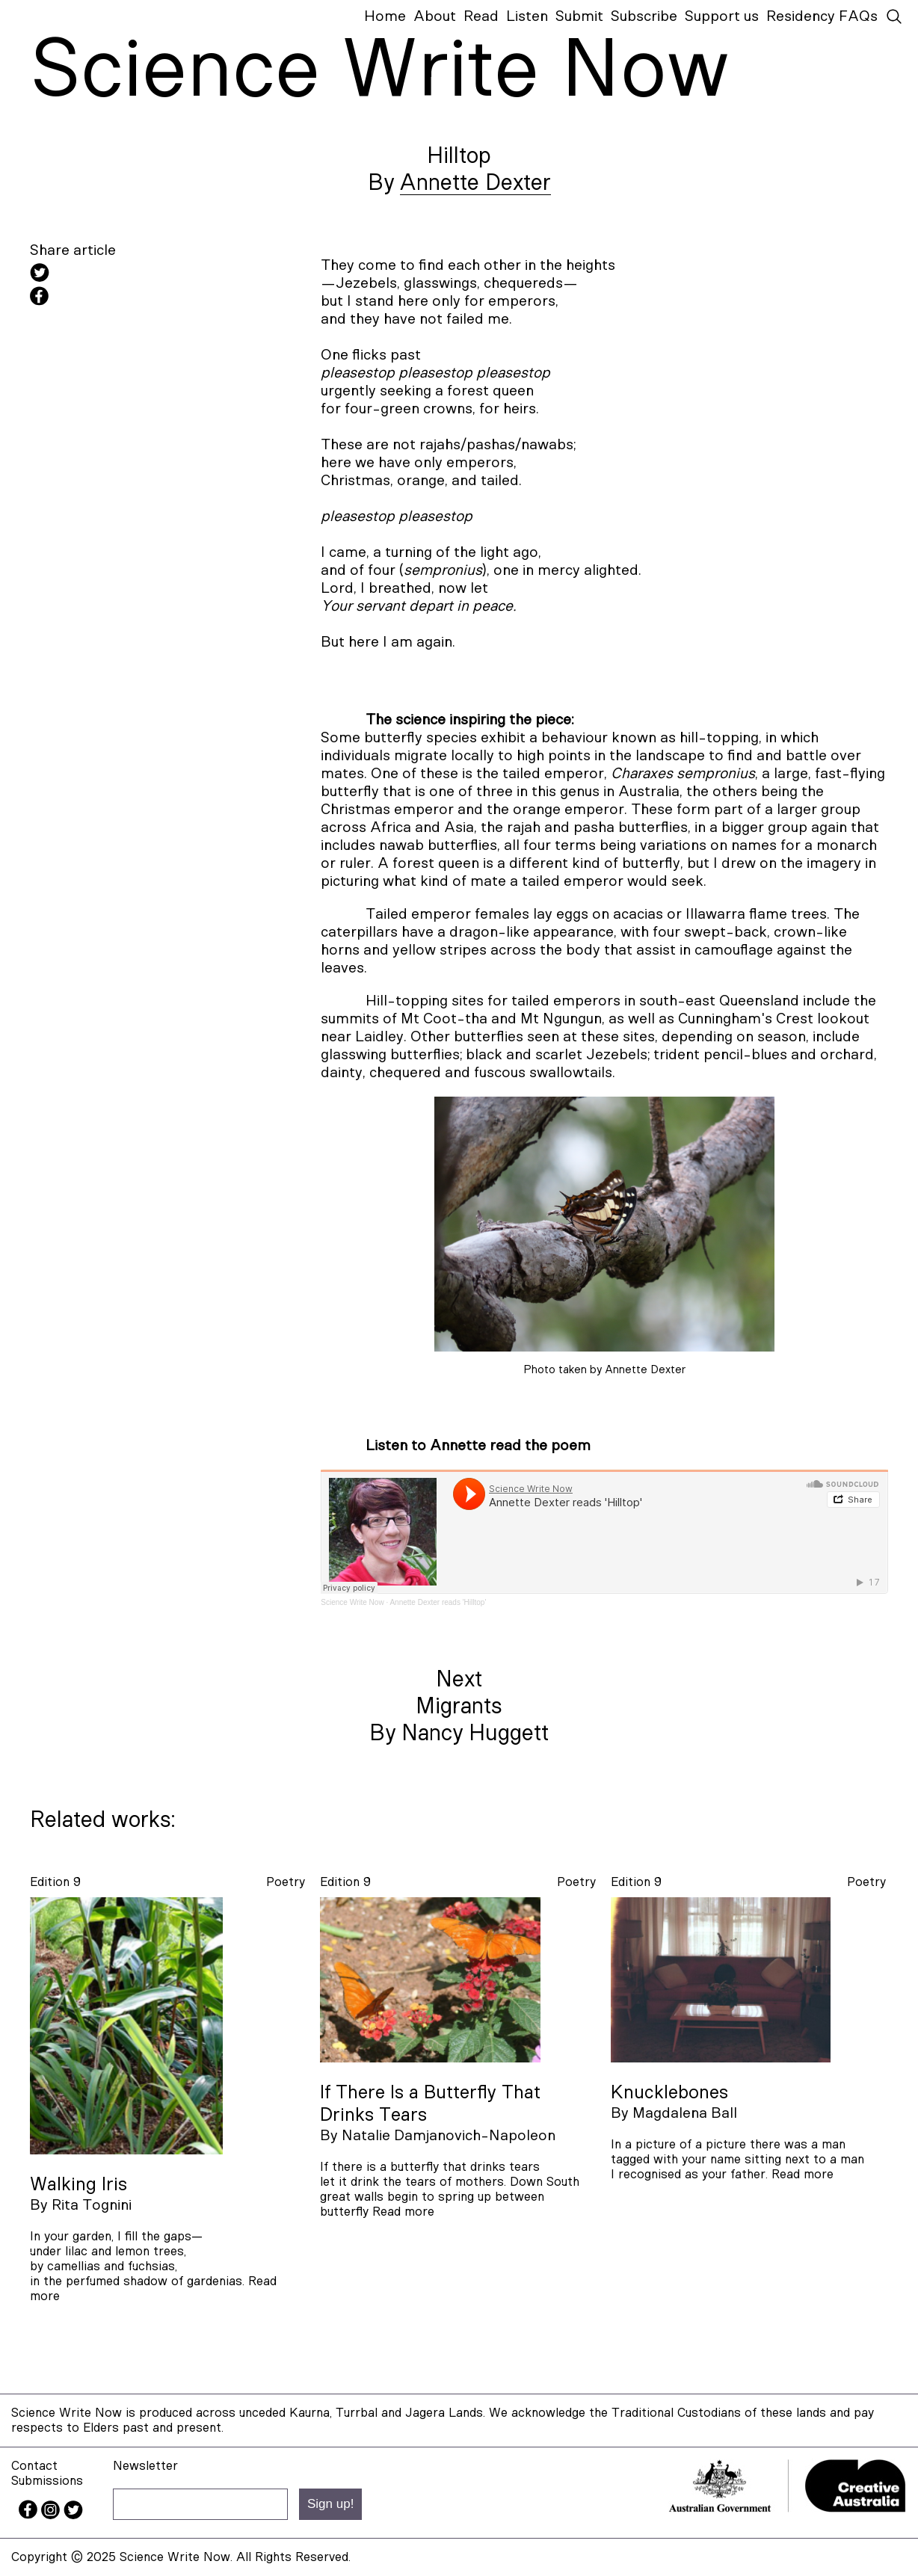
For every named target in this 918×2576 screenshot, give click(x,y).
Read (481, 16)
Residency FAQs (822, 16)
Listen (527, 16)
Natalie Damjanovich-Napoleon (448, 2135)
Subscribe (644, 16)
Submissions (47, 2480)
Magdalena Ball (684, 2113)
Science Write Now (352, 1602)
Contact (34, 2465)
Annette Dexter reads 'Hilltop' (437, 1602)
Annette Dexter (475, 183)
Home (385, 16)
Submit (579, 16)
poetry (285, 1882)
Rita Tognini (92, 2205)
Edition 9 (55, 1882)
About (434, 16)
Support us (722, 16)
